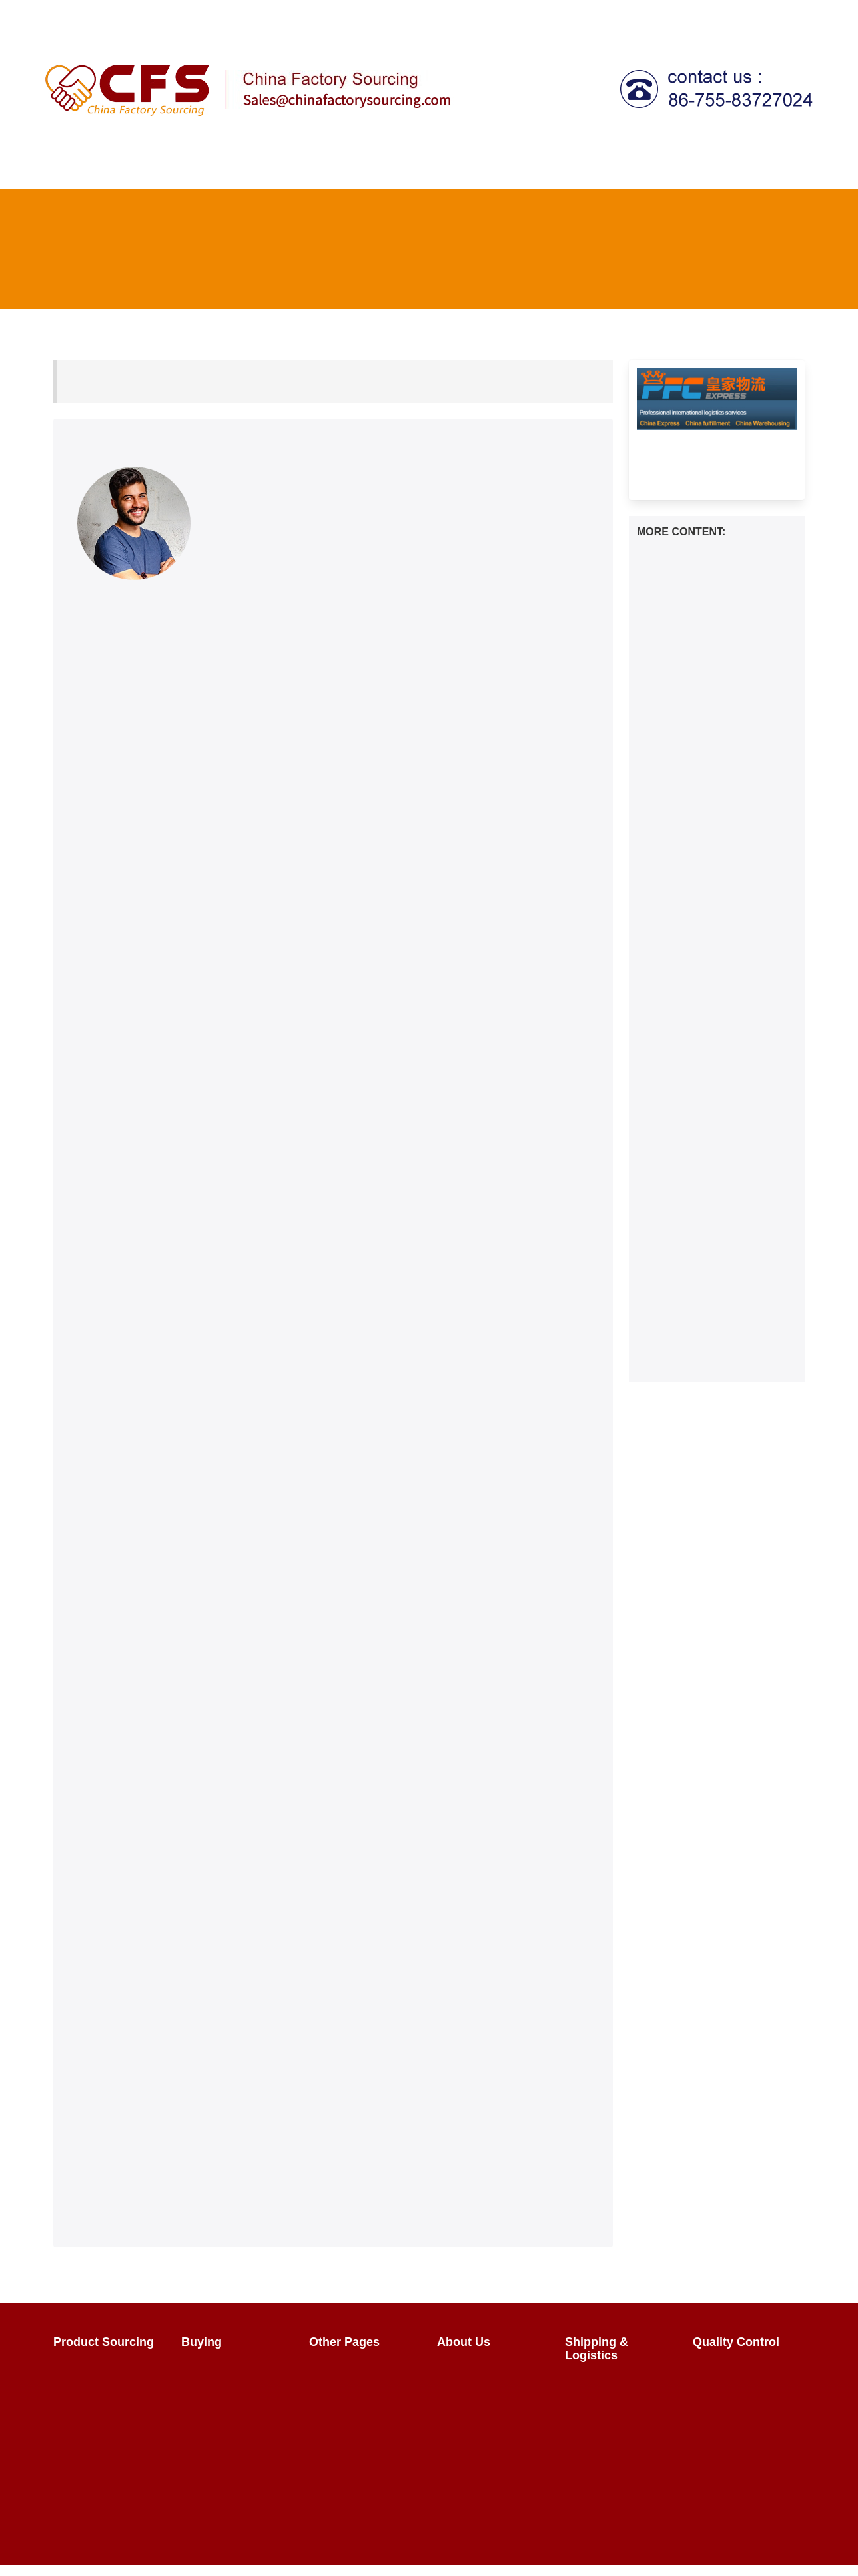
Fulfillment (758, 167)
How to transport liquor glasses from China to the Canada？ (705, 1075)
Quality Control (394, 167)
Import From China (361, 2371)
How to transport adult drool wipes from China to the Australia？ (710, 821)
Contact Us (715, 15)
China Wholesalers (361, 2443)
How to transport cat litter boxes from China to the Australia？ (704, 1024)
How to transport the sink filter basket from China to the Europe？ (715, 720)
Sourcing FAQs (97, 2395)
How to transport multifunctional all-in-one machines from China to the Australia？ (710, 662)
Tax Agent (612, 167)
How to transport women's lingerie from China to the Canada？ (706, 1251)
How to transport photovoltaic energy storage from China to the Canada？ (714, 771)
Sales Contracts (226, 2419)
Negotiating (216, 2395)
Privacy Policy (478, 2432)
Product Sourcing (227, 167)
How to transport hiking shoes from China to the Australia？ (715, 1156)
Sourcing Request (103, 2419)
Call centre (680, 167)
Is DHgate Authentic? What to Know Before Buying (715, 1345)
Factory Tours (349, 2419)
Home (68, 167)
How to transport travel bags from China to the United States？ (711, 1200)
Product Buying (225, 2371)
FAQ (659, 15)
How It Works (132, 167)
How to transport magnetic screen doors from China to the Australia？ (709, 923)
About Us (783, 15)
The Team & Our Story (484, 2377)
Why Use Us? (477, 2408)
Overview (83, 2371)
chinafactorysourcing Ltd (284, 2551)
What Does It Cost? (619, 2408)
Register (610, 15)
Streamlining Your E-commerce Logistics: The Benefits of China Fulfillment (711, 1440)
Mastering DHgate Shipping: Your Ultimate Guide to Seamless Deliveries (711, 1301)
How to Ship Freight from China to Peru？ (704, 1118)
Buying (314, 167)
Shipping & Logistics (510, 167)
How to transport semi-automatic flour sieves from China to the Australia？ (708, 973)
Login (558, 15)
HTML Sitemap (352, 2491)
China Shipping (609, 2384)
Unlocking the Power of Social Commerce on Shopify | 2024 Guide (716, 1389)
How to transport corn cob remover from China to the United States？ (707, 872)
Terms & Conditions (491, 2456)
